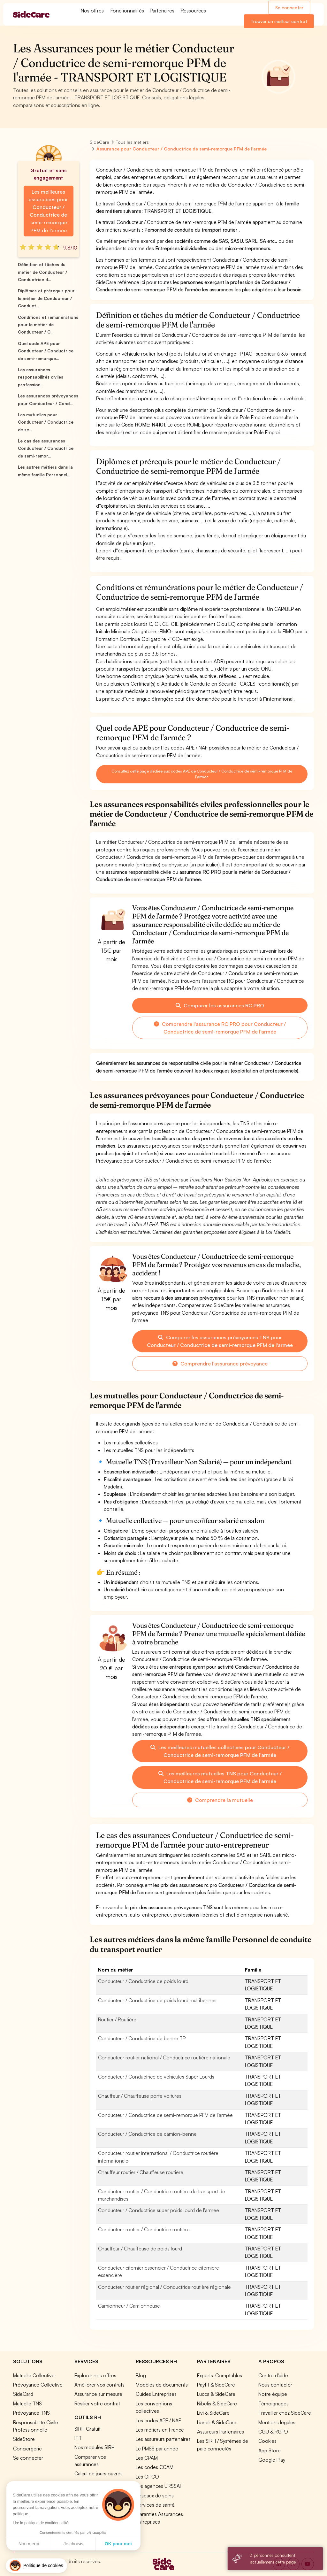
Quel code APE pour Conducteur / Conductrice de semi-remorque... (45, 351)
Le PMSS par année (157, 2448)
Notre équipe (272, 2394)
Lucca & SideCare (216, 2394)
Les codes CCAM (154, 2467)
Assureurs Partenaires (220, 2431)
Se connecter (289, 7)
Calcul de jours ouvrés (98, 2473)
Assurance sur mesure (98, 2394)
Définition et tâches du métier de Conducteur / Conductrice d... (42, 272)
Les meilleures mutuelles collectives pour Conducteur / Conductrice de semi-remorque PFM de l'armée (219, 1751)
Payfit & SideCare (216, 2384)
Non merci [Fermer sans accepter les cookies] (29, 2543)
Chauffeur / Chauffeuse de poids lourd (140, 2248)
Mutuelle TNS (27, 2403)
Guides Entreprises (156, 2394)
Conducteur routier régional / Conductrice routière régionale (164, 2287)
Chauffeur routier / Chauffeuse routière (140, 2172)
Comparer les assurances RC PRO (220, 1005)
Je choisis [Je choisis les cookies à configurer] (73, 2543)
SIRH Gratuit (87, 2429)
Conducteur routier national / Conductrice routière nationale (164, 2057)
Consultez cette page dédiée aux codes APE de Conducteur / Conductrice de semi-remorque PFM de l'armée (201, 774)
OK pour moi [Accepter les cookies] (118, 2543)
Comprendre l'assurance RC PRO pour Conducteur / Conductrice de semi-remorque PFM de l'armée (220, 1028)
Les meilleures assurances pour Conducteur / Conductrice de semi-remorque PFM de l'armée (48, 211)
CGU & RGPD (273, 2431)
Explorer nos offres (95, 2375)
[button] (36, 2565)
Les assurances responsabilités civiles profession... (40, 377)
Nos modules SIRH (94, 2447)
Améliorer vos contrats (99, 2384)
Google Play (271, 2460)
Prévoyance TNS (31, 2413)
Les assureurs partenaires (163, 2439)
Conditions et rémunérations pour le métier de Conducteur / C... (48, 325)
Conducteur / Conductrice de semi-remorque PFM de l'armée (165, 2115)
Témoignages (273, 2403)
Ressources (193, 10)
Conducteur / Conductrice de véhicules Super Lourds (156, 2076)
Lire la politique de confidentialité (40, 2523)
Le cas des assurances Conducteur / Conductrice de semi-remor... (45, 448)
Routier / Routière (117, 2019)
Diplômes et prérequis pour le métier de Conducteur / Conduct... (46, 298)
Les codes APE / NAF (158, 2420)
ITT (78, 2438)
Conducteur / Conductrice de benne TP (142, 2038)
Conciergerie (27, 2448)
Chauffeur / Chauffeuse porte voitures (139, 2096)
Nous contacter (275, 2384)
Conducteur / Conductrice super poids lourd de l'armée (158, 2210)
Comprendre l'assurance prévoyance (220, 1363)
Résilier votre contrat (97, 2403)
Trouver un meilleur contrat (279, 21)
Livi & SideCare (213, 2413)
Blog (141, 2375)
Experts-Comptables (219, 2375)
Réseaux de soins (155, 2495)
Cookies (267, 2441)
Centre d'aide (273, 2375)
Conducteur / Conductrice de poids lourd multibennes (157, 2000)
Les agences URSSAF (159, 2486)
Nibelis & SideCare (217, 2403)
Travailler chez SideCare (284, 2413)
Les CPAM (147, 2458)
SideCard (23, 2394)
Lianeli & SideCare (216, 2422)
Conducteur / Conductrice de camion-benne (147, 2134)
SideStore (24, 2439)
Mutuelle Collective (34, 2375)
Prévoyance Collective (38, 2384)
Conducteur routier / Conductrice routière (144, 2229)
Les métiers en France (160, 2429)
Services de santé (155, 2505)
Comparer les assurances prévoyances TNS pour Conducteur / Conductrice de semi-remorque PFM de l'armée (220, 1341)
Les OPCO (147, 2476)
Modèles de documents (162, 2384)
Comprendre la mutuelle (220, 1800)
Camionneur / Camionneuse (129, 2306)
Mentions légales (276, 2422)
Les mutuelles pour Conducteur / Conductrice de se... (45, 422)
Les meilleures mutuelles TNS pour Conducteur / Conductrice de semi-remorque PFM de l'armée (220, 1777)
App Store (269, 2450)
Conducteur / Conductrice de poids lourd (143, 1981)
